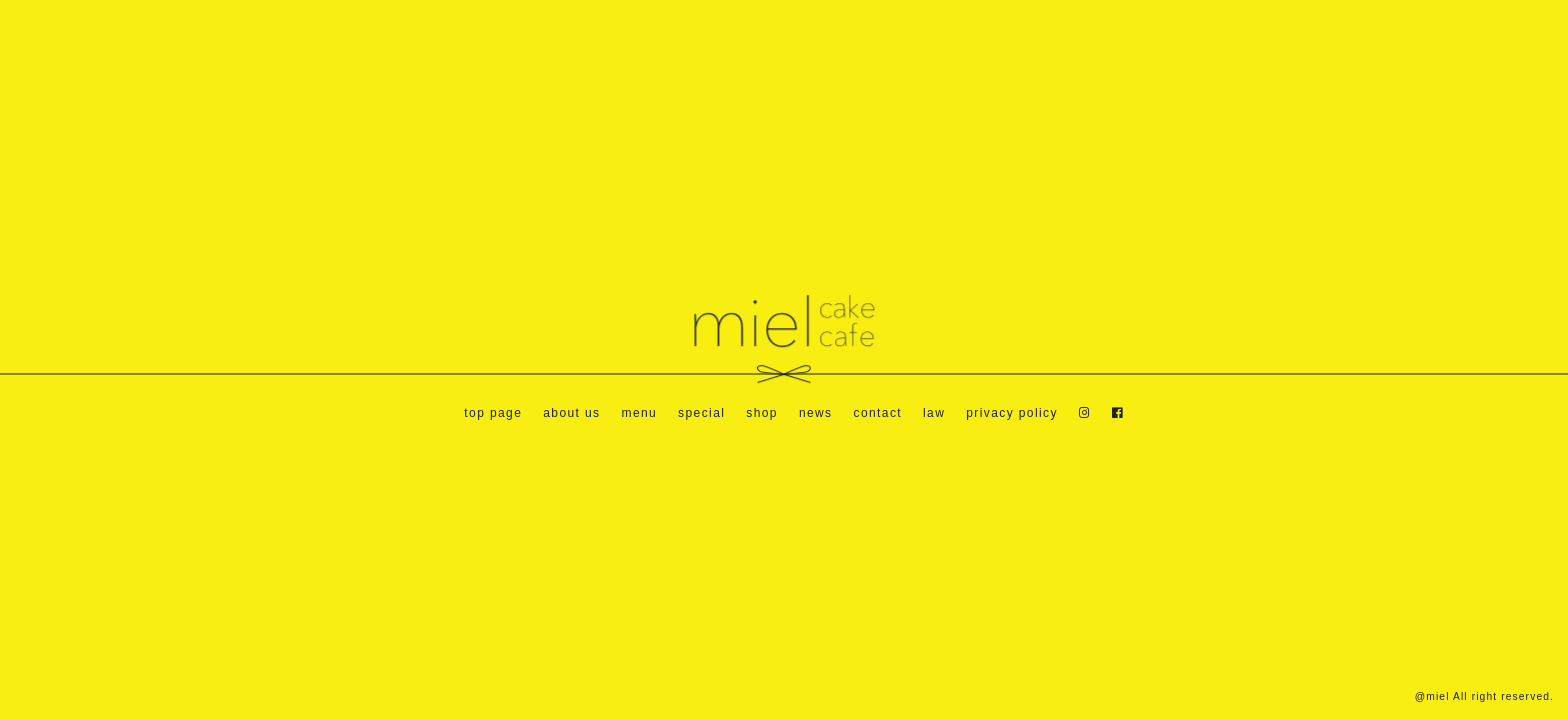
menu (639, 413)
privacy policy (1012, 413)
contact (878, 413)
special (701, 413)
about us (571, 413)
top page (493, 413)
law (934, 413)
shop (762, 413)
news (816, 413)
